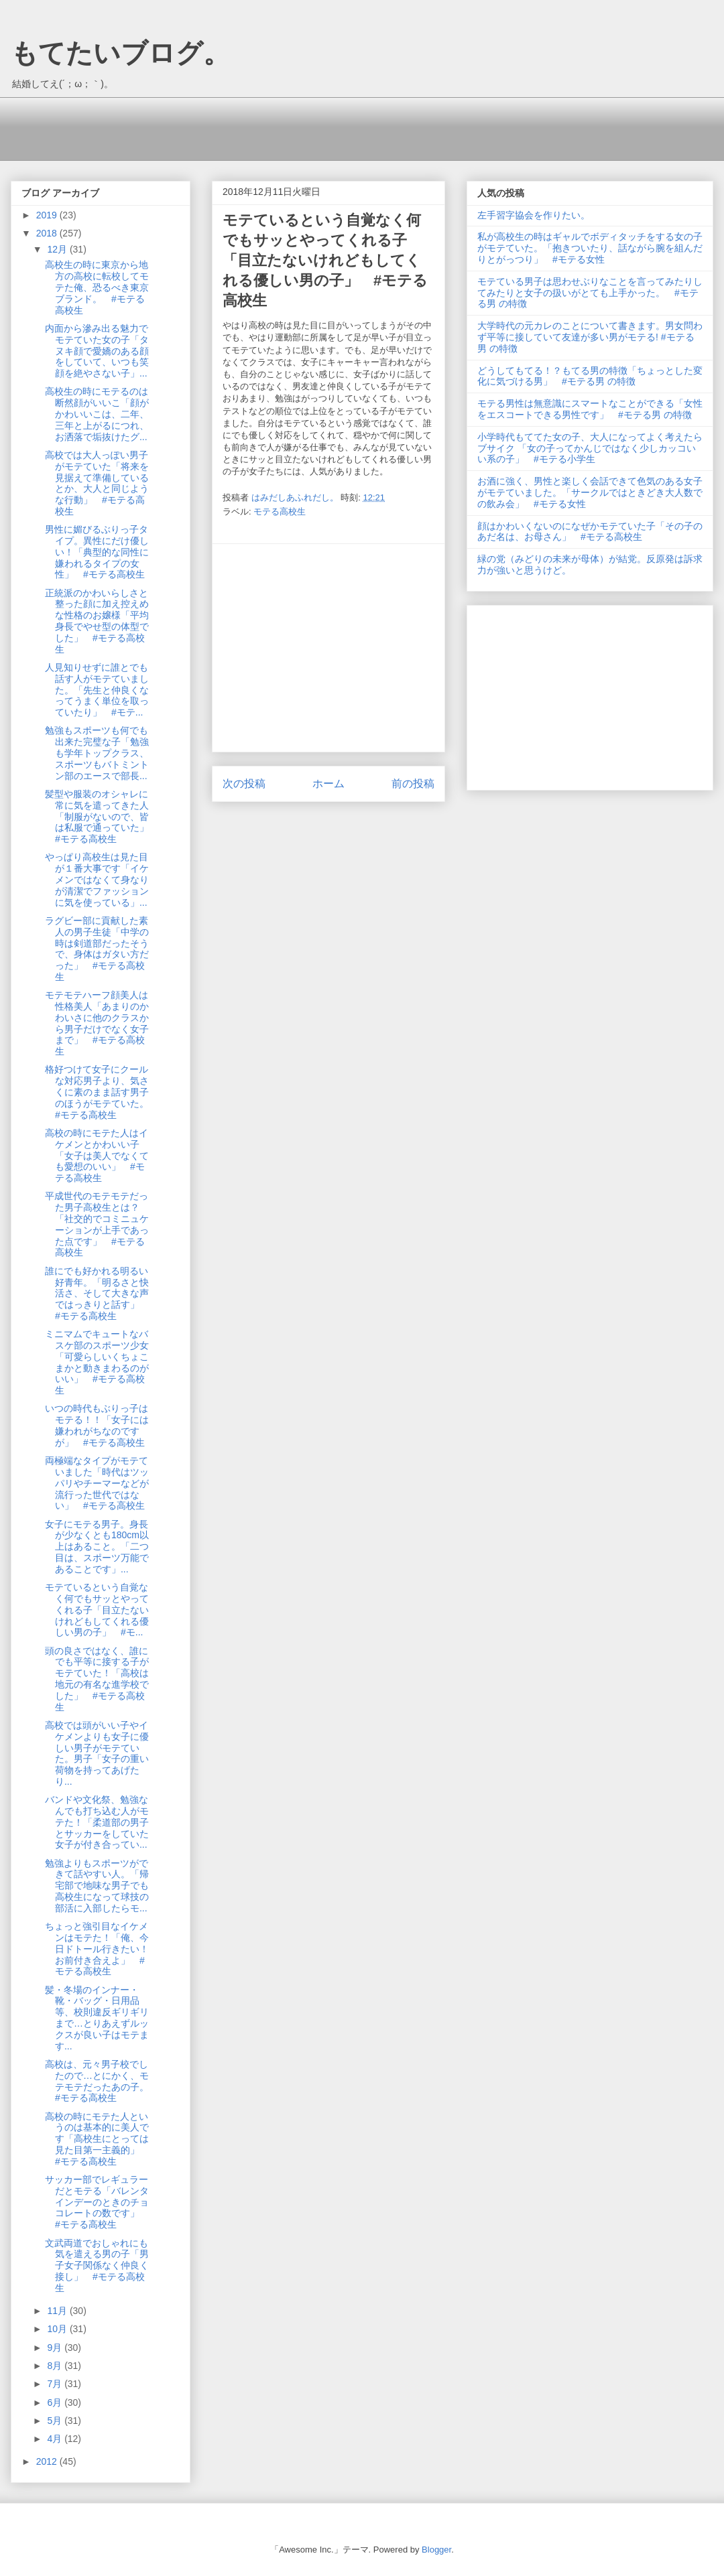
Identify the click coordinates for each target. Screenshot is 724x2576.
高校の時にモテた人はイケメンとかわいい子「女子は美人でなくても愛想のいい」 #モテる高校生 (97, 1155)
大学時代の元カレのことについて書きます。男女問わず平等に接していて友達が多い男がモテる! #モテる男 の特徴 (590, 337)
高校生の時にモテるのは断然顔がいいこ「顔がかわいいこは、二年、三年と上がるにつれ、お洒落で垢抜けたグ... (97, 414)
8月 (55, 2365)
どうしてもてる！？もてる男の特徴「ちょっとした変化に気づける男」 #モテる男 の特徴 (590, 376)
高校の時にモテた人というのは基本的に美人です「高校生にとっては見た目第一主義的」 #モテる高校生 (97, 2139)
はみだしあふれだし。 (296, 497)
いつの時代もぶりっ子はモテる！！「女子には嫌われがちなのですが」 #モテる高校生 (97, 1425)
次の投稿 (244, 783)
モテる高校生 (279, 511)
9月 (55, 2347)
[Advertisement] (265, 127)
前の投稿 (412, 783)
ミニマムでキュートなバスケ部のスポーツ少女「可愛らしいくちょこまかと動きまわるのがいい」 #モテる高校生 (97, 1362)
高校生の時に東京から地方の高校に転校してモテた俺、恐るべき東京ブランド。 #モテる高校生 (97, 287)
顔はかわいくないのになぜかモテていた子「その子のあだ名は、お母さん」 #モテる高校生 (590, 532)
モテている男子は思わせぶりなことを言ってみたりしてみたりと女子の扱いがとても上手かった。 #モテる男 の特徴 (590, 293)
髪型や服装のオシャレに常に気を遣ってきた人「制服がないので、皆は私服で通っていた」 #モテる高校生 (101, 816)
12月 (58, 249)
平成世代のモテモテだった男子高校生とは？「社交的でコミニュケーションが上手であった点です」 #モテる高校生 (97, 1224)
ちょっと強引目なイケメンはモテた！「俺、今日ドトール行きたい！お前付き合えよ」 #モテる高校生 (97, 1948)
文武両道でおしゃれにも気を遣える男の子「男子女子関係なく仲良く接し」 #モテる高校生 (97, 2265)
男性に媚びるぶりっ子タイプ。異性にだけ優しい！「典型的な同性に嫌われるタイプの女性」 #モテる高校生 (97, 552)
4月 (55, 2438)
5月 (55, 2420)
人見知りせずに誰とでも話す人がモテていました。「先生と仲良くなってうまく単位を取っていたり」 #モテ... (97, 690)
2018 (48, 233)
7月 (55, 2383)
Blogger (436, 2550)
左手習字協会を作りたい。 (533, 215)
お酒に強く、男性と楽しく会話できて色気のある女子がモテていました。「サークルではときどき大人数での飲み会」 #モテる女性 (590, 492)
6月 (55, 2402)
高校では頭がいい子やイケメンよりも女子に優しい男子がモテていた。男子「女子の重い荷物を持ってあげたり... (97, 1753)
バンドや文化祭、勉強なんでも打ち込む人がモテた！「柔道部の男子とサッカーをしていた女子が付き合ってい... (97, 1822)
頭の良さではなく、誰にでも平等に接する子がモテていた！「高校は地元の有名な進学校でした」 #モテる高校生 (97, 1678)
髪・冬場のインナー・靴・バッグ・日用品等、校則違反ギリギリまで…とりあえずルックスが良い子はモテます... (97, 2017)
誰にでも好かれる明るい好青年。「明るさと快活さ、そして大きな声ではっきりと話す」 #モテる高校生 (97, 1293)
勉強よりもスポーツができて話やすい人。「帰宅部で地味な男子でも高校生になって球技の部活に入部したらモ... (97, 1885)
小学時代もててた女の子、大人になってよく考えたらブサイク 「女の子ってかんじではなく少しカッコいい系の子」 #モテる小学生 (590, 448)
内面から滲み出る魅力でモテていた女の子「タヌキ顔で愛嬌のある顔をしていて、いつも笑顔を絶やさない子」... (97, 351)
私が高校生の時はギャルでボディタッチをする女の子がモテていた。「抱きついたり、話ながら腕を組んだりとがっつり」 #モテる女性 (590, 248)
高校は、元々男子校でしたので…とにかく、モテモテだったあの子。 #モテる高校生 (101, 2081)
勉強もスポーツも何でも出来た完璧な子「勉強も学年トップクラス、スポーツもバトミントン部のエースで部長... (97, 753)
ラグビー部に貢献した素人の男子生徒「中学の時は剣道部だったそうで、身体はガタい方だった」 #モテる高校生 (97, 948)
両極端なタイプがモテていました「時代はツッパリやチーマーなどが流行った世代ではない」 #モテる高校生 (97, 1483)
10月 (58, 2328)
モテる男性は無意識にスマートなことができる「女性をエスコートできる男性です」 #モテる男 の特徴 (590, 409)
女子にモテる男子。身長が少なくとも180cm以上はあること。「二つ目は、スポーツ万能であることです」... (97, 1546)
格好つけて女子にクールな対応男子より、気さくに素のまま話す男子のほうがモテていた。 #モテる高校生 (101, 1092)
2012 (48, 2461)
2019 (48, 215)
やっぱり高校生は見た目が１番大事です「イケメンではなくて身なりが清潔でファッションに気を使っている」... (97, 879)
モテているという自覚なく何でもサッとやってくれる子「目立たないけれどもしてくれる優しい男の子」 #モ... (97, 1609)
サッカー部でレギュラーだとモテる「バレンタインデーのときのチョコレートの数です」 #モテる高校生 (97, 2202)
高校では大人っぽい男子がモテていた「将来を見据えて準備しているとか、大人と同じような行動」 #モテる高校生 (97, 483)
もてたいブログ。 (120, 53)
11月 (58, 2310)
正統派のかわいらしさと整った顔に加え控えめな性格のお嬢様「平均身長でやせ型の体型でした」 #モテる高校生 (97, 621)
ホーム (328, 783)
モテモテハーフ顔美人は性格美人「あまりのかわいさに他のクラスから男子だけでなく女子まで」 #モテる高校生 (97, 1023)
